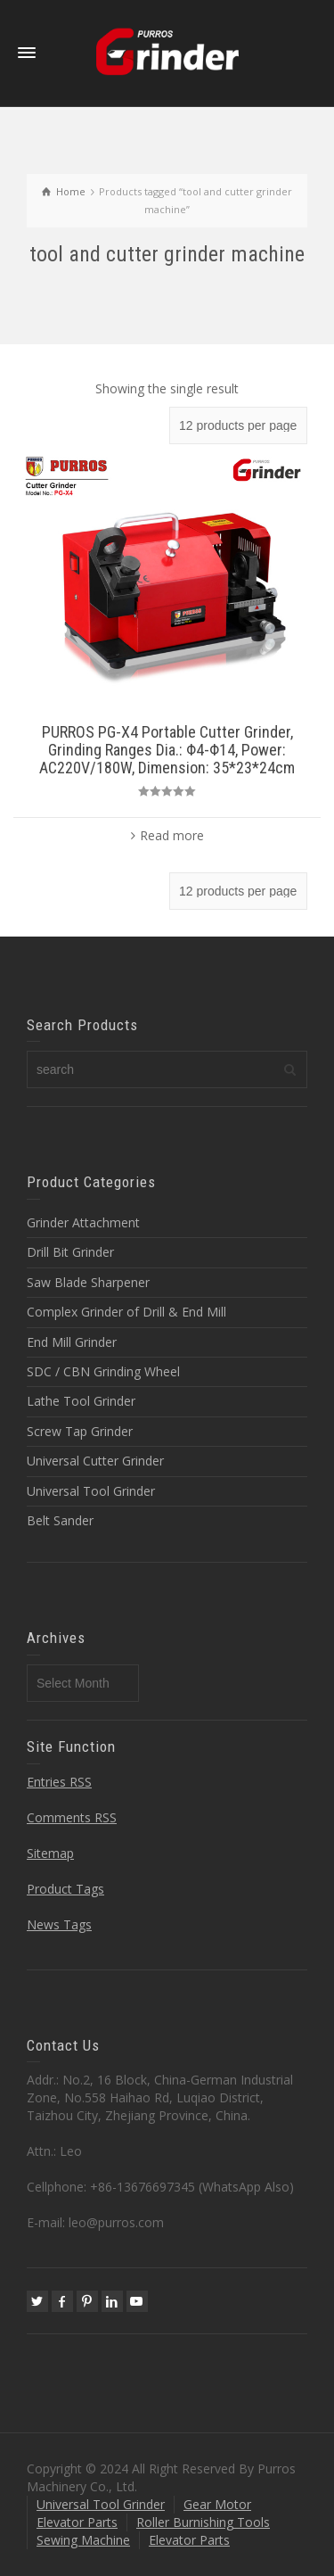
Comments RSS (72, 1817)
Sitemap (50, 1853)
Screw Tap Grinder (80, 1431)
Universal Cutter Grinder (95, 1460)
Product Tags (65, 1888)
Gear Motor (217, 2504)
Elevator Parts (77, 2522)
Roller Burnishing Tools (203, 2522)
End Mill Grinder (72, 1341)
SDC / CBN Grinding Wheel (103, 1371)
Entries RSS (59, 1781)
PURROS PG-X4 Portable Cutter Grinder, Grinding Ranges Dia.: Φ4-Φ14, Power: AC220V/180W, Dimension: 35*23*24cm (167, 749)
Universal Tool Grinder (91, 1490)
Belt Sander (60, 1520)
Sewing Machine (83, 2539)
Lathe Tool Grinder (81, 1400)
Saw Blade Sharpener (88, 1282)
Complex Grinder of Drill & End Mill (126, 1311)
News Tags (59, 1924)
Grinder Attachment (83, 1222)
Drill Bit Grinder (70, 1251)
